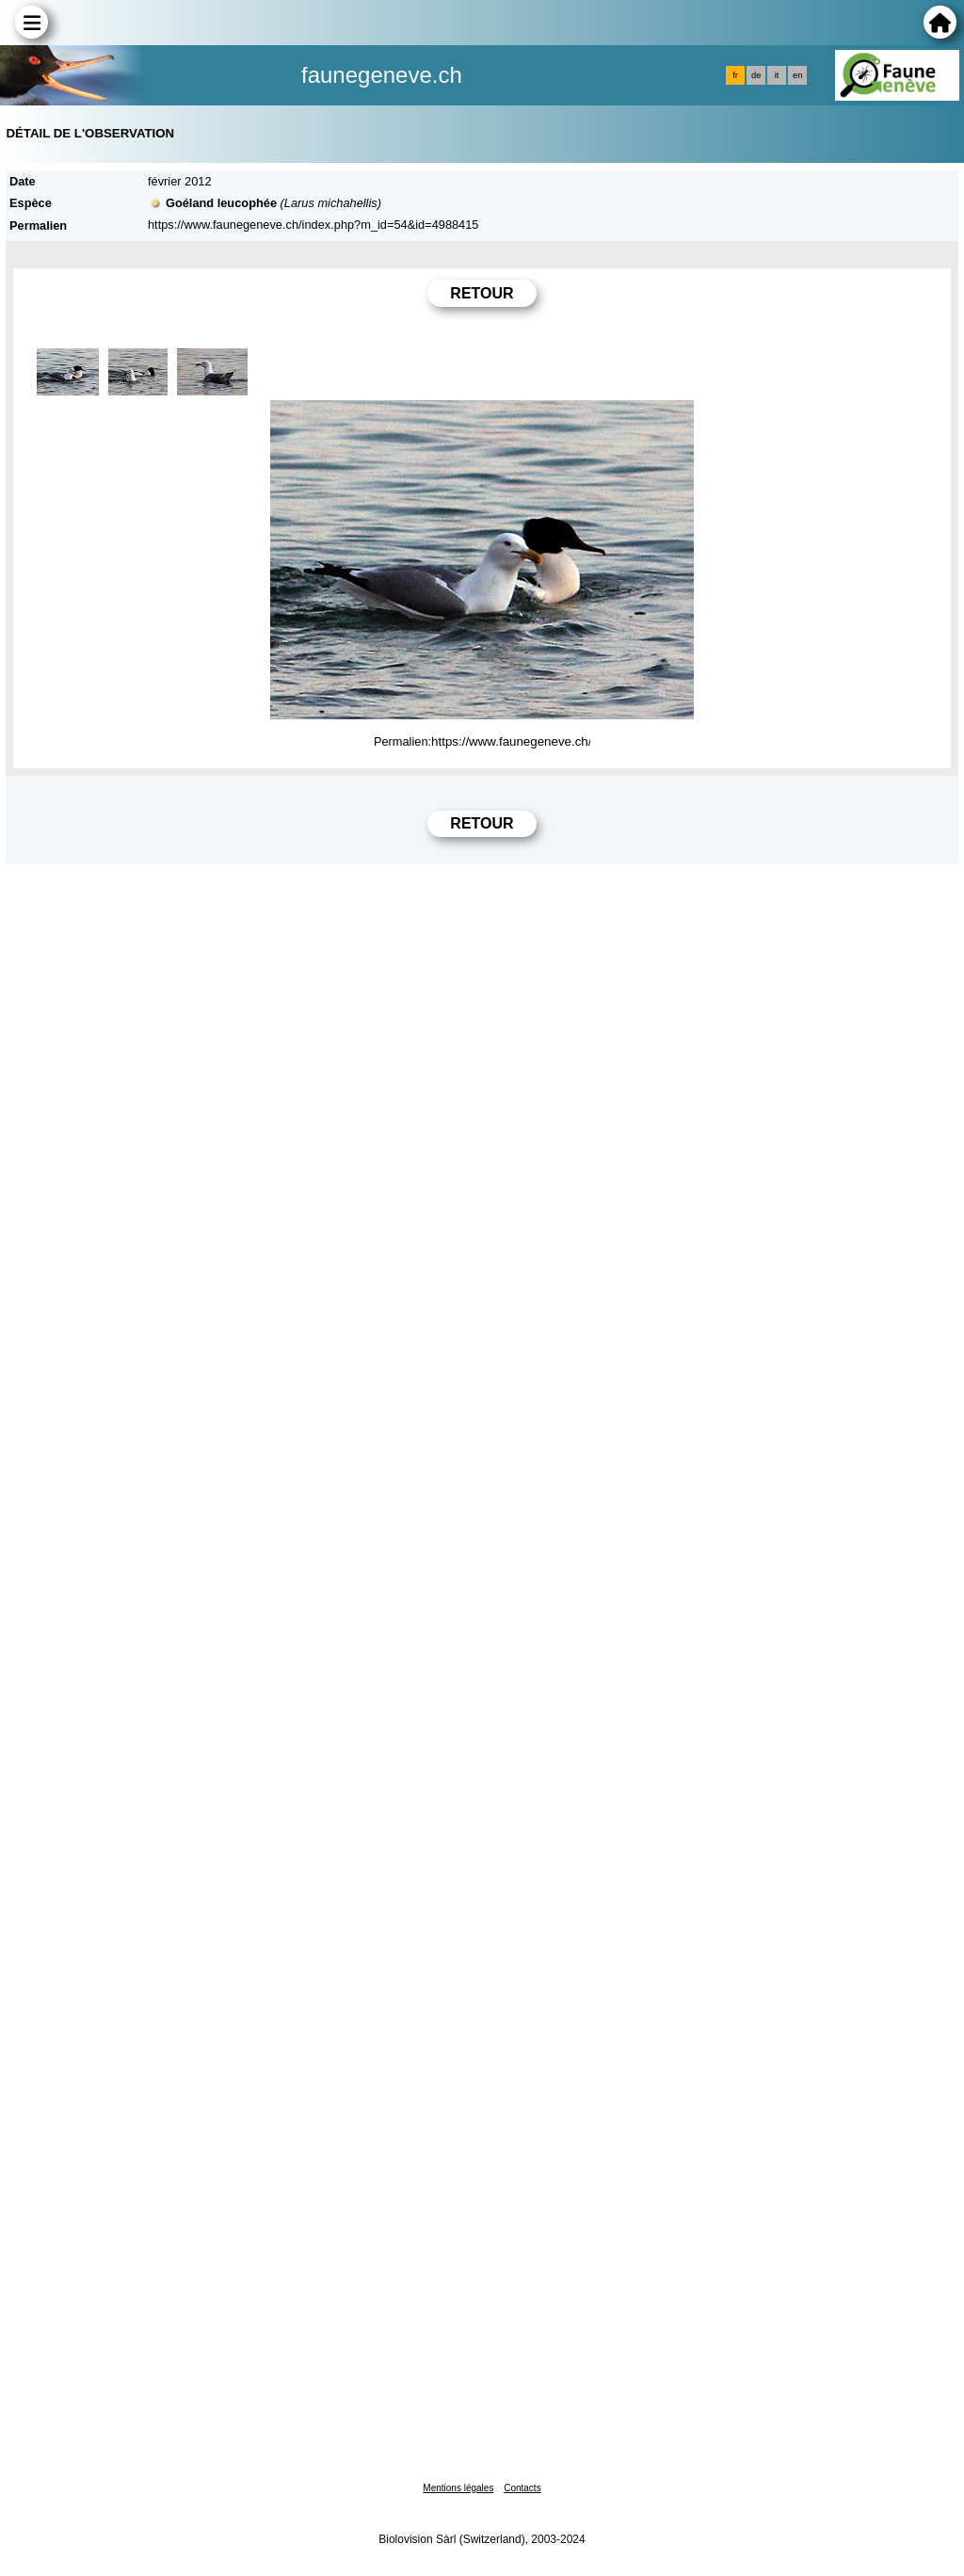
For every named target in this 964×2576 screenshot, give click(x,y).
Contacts (522, 2488)
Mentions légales (458, 2488)
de (756, 75)
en (797, 75)
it (777, 75)
